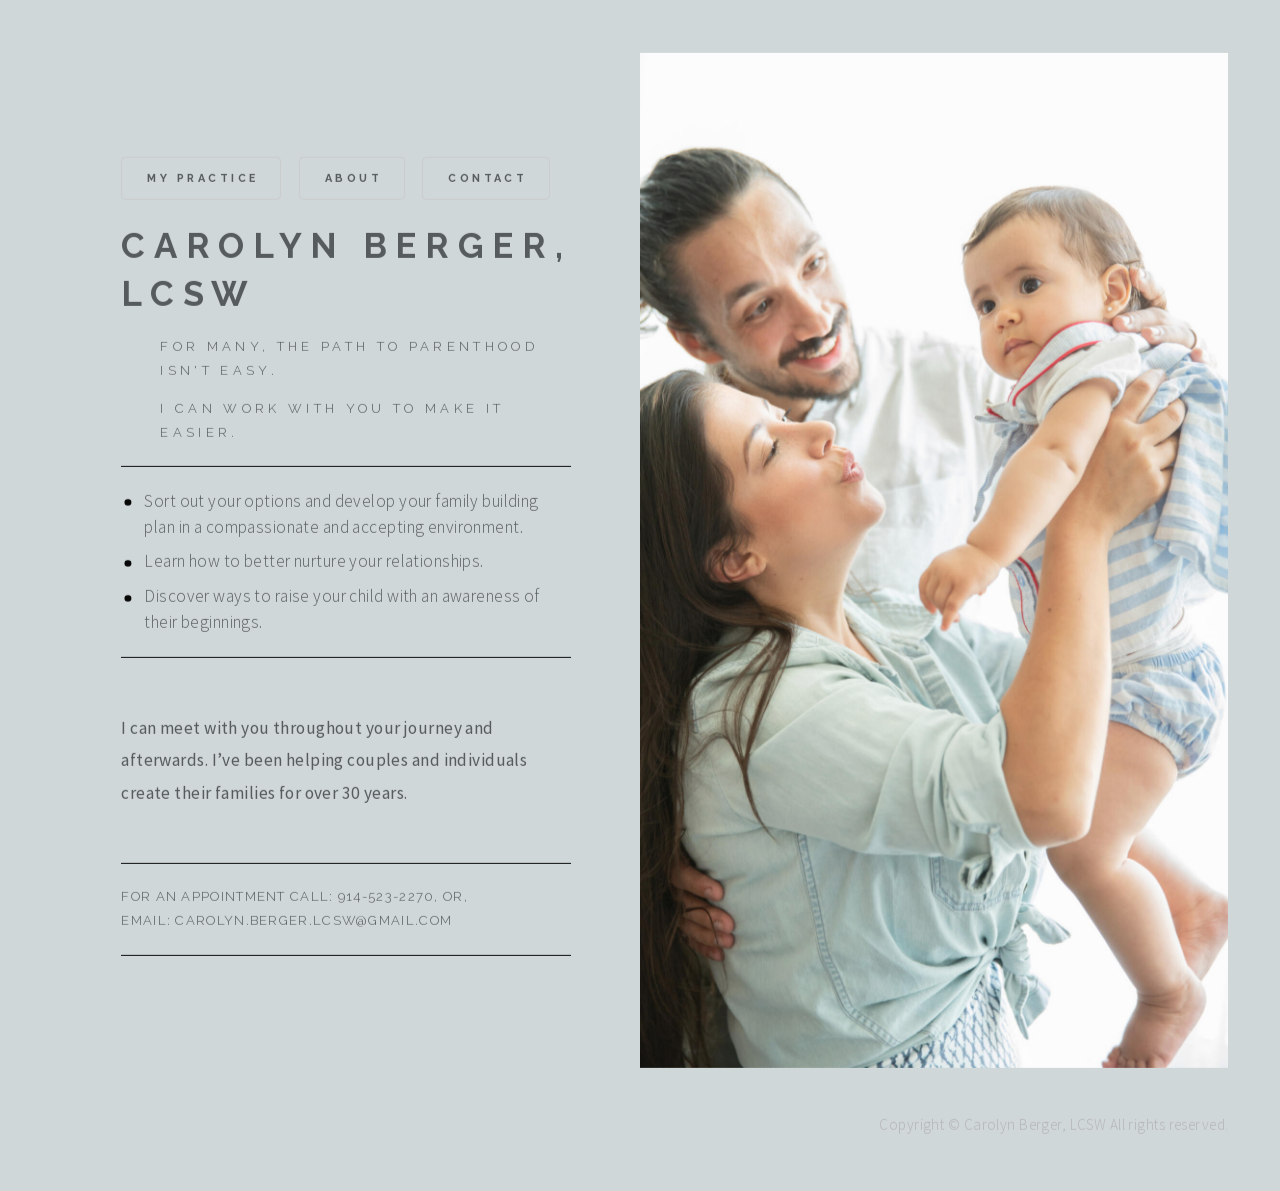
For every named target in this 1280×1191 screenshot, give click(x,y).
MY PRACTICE (202, 180)
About (353, 180)
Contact (487, 180)
